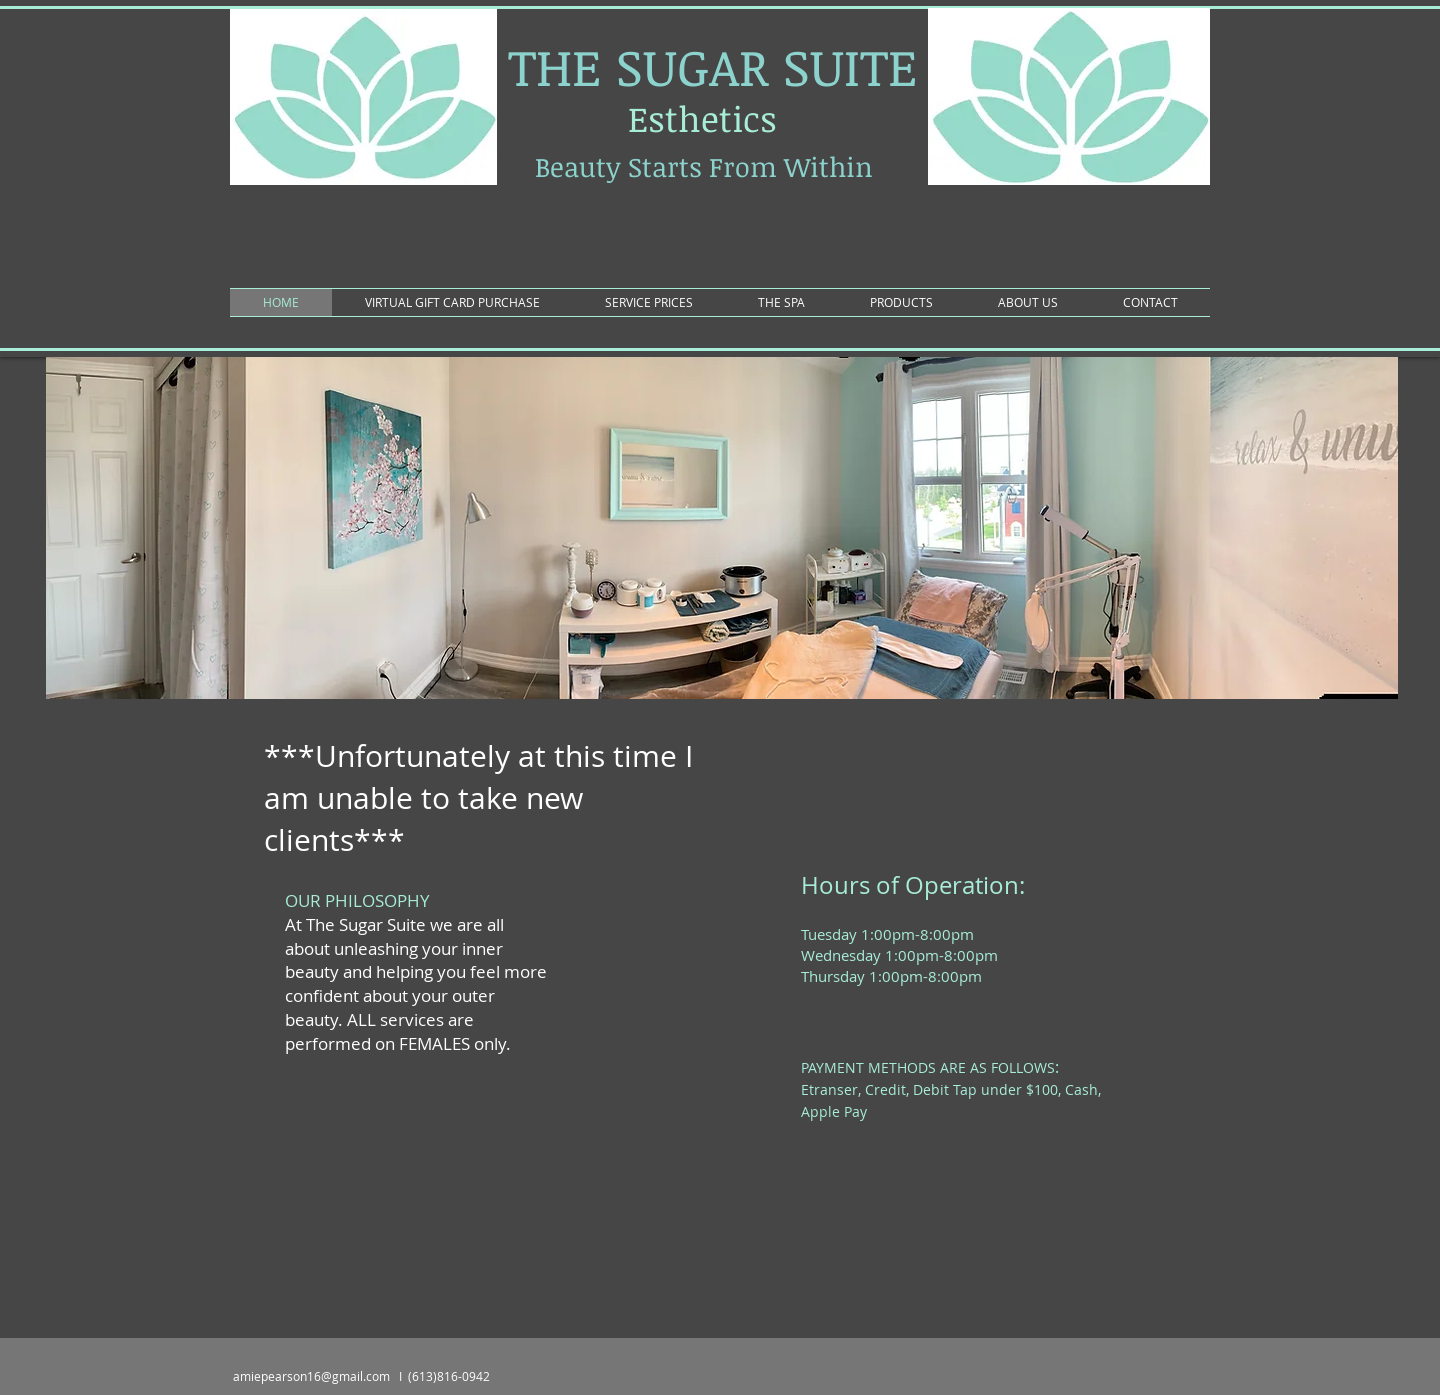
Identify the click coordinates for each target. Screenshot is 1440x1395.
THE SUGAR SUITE (713, 66)
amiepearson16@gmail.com (311, 1376)
